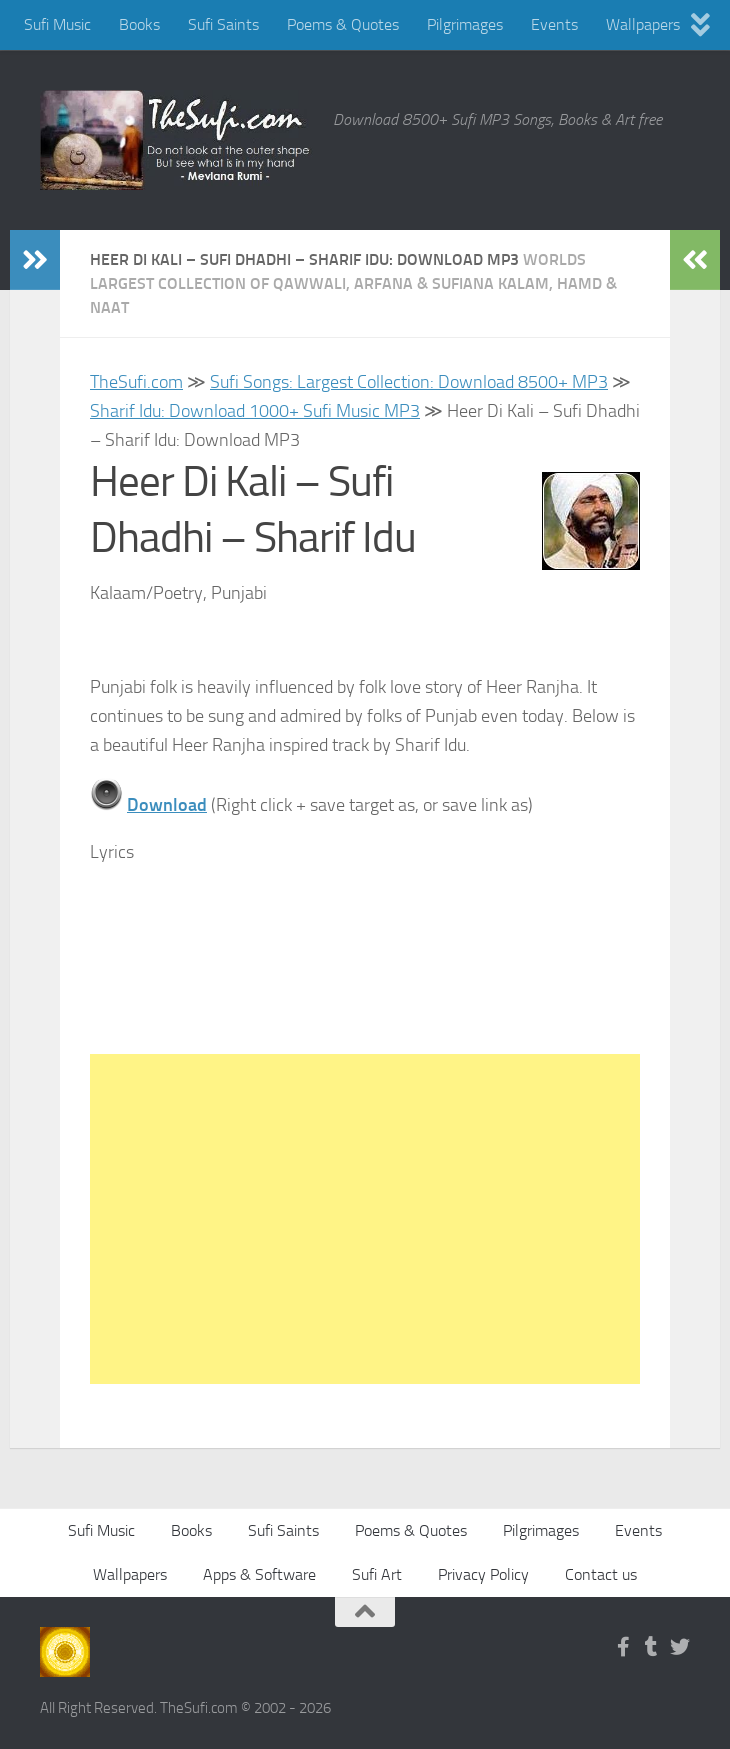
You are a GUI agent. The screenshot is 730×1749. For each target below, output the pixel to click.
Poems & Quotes (343, 24)
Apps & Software (259, 1574)
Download (167, 805)
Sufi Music (57, 24)
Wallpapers (643, 24)
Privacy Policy (483, 1574)
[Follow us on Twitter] (680, 1647)
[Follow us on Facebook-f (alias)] (624, 1647)
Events (554, 24)
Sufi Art (377, 1574)
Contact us (601, 1574)
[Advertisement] (365, 1219)
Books (139, 24)
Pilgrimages (465, 24)
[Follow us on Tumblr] (652, 1647)
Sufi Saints (223, 24)
